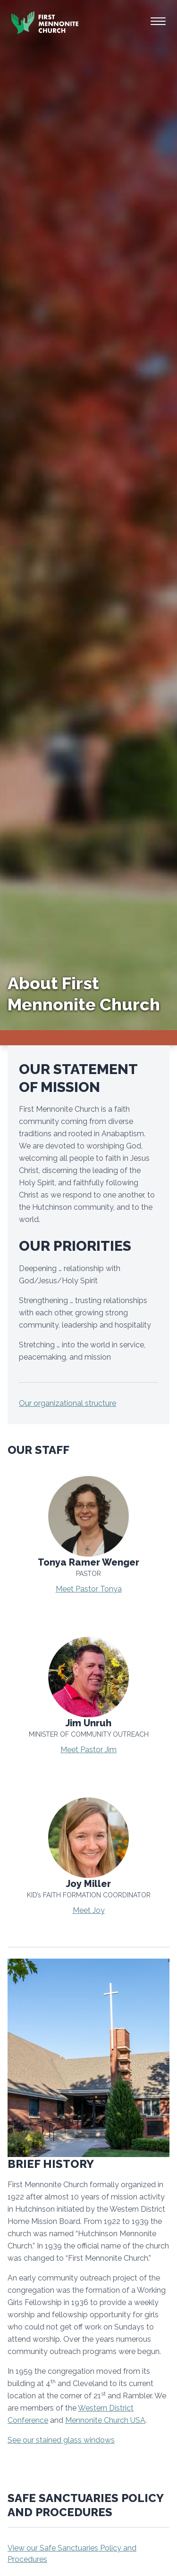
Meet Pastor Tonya (89, 1588)
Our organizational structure (67, 1403)
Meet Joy (89, 1910)
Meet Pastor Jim (88, 1749)
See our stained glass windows (61, 2440)
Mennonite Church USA (105, 2420)
